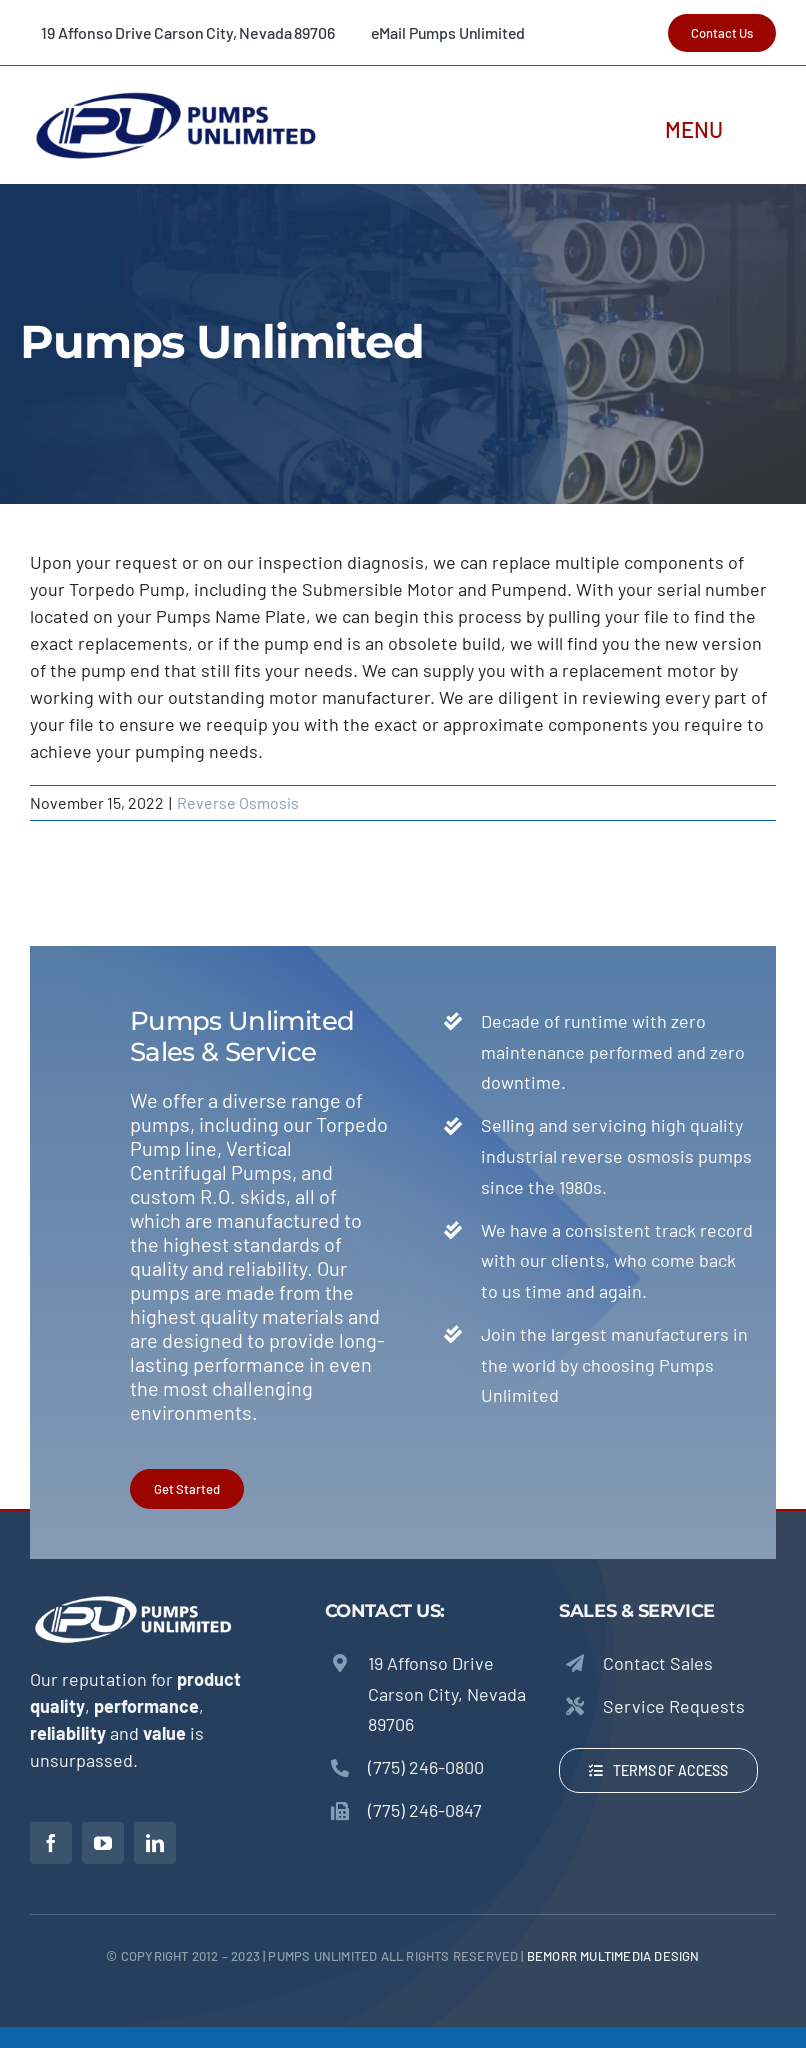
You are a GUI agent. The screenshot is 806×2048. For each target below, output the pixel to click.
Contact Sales (658, 1663)
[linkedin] (155, 1843)
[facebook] (51, 1843)
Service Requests (674, 1706)
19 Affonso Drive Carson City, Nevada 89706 (447, 1693)
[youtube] (103, 1843)
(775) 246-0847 (425, 1810)
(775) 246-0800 (426, 1767)
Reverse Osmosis (238, 802)
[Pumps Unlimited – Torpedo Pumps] (175, 95)
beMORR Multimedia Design (613, 1956)
